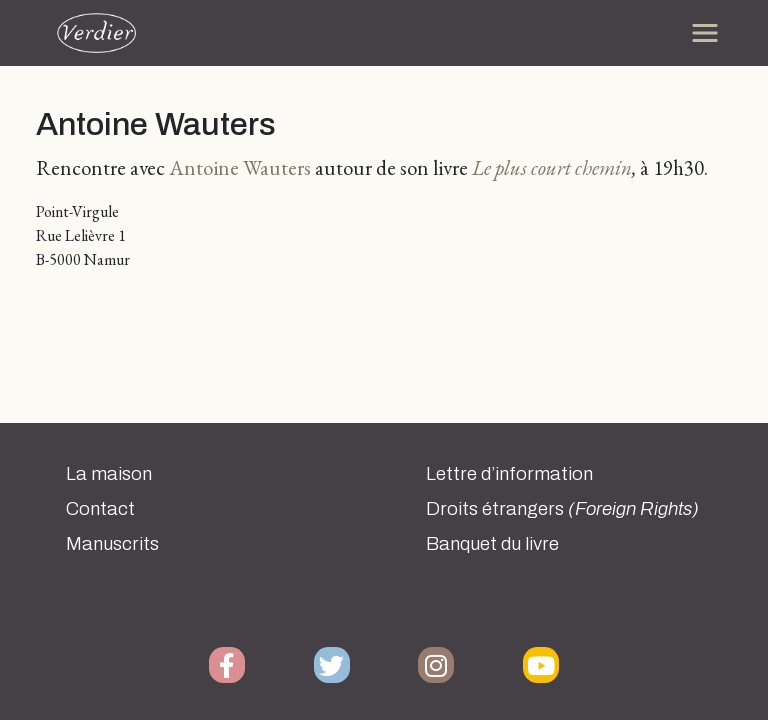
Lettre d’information (509, 474)
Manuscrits (112, 544)
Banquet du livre (492, 544)
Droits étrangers (562, 509)
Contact (100, 509)
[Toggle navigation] (705, 33)
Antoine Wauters (240, 167)
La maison (109, 474)
